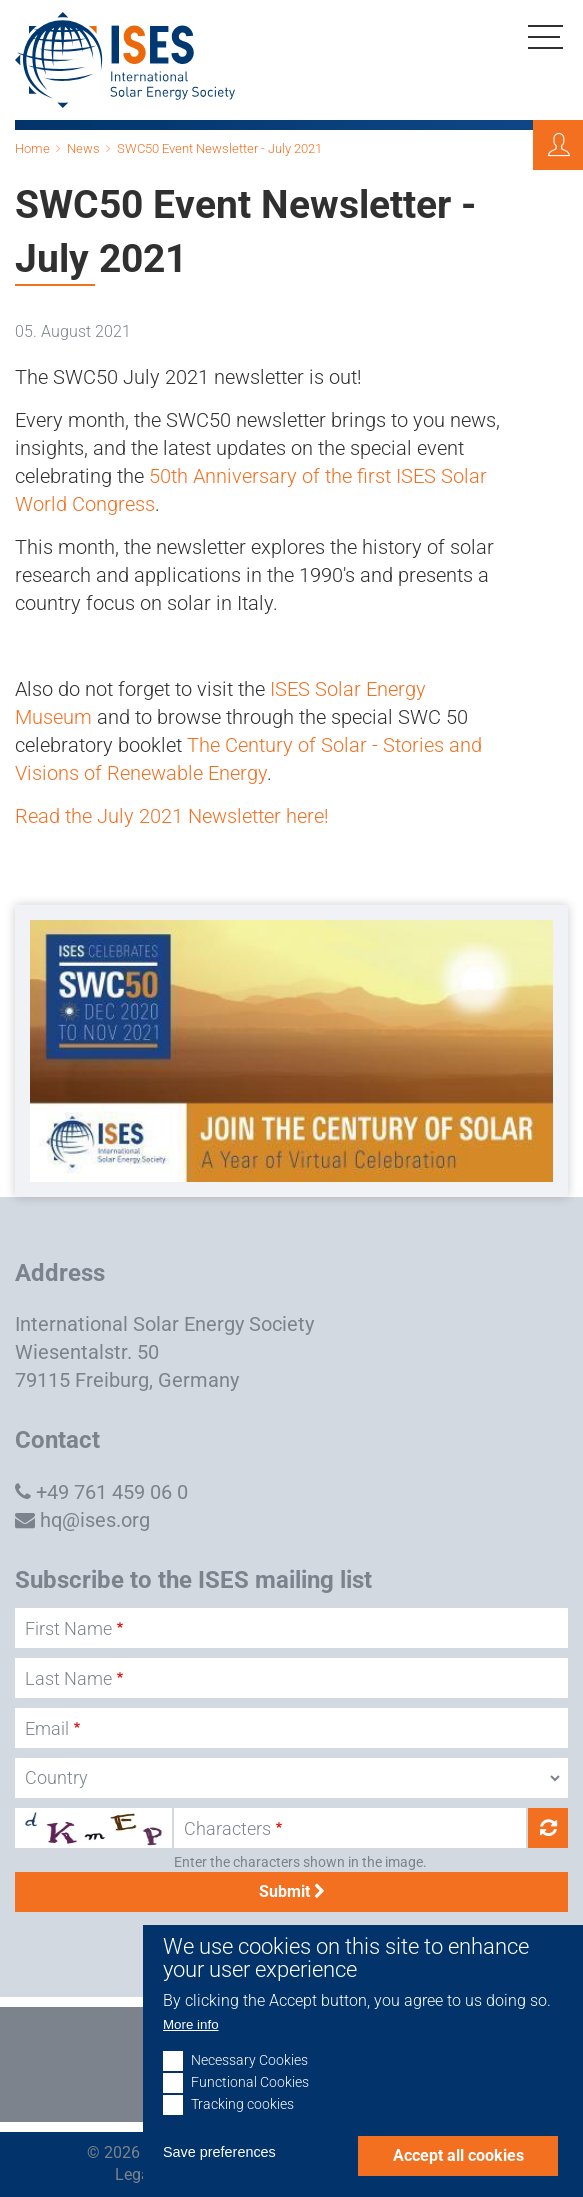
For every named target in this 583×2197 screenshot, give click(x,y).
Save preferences (219, 2177)
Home (32, 148)
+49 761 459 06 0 (112, 1492)
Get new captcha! (548, 1828)
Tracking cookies (242, 2129)
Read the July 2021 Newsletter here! (172, 816)
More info (191, 2049)
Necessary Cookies (249, 2085)
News (83, 148)
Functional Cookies (250, 2107)
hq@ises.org (95, 1520)
